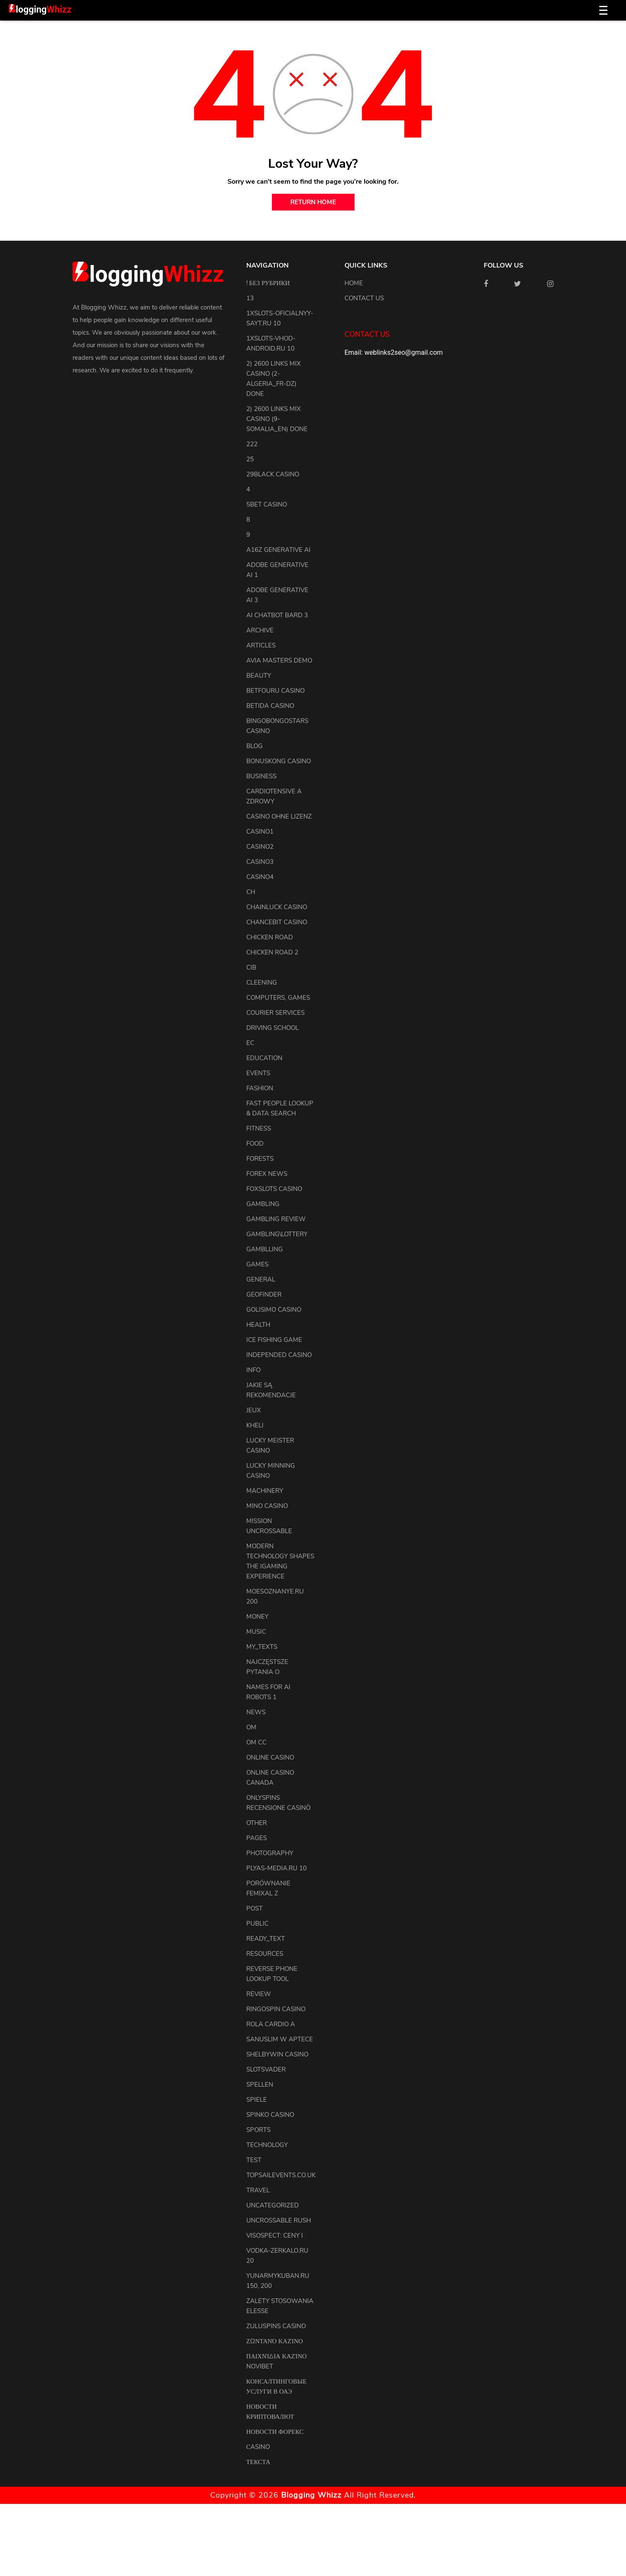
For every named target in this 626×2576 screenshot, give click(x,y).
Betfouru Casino (275, 690)
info (253, 1370)
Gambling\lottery (277, 1234)
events (258, 1073)
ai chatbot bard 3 (277, 615)
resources (264, 1954)
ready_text (265, 1938)
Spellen (259, 2084)
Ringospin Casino (275, 2009)
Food (254, 1143)
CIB (251, 967)
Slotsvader (266, 2069)
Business (261, 776)
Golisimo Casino (273, 1309)
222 (252, 444)
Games (257, 1264)
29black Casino (272, 474)
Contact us (364, 298)
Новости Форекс (275, 2432)
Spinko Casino (270, 2115)
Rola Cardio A (270, 2024)
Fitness (258, 1128)
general (260, 1279)
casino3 (260, 862)
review (258, 1994)
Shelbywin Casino (277, 2054)
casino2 (260, 846)
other (256, 1823)
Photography (269, 1853)
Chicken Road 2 (272, 952)
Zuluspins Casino (276, 2326)
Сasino (258, 2447)
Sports (258, 2130)
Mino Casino (267, 1506)
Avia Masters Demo (279, 660)
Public (257, 1923)
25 (250, 459)
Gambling (262, 1204)
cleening (261, 982)
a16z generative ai (278, 550)
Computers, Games (278, 997)
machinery (264, 1491)
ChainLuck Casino (276, 907)
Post (254, 1908)
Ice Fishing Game (274, 1340)
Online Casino (270, 1757)
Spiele (256, 2099)
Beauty (258, 675)
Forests (260, 1158)
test (253, 2160)
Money (257, 1616)
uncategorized (272, 2205)
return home (313, 202)
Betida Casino (270, 706)
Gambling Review (276, 1219)
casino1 (260, 831)
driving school (272, 1028)
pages (256, 1838)
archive (260, 630)
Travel (258, 2190)
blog (254, 746)
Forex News (266, 1174)
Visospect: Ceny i (274, 2235)
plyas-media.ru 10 (276, 1868)
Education (264, 1058)
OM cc (256, 1742)
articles (261, 645)
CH (250, 892)
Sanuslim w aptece (279, 2039)
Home (353, 283)
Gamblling (264, 1249)
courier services (275, 1013)
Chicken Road (269, 937)
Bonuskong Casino (278, 761)
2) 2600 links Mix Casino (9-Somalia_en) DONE (277, 419)
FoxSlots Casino (274, 1189)
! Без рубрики (268, 283)
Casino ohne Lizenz (279, 816)
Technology (267, 2145)
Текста (258, 2462)
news (256, 1712)
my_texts (261, 1647)
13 (250, 298)
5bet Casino (266, 504)
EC (250, 1043)
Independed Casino (279, 1355)
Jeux (253, 1410)
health (258, 1324)
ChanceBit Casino (276, 922)
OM (251, 1727)
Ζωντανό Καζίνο (274, 2341)
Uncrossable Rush (278, 2220)
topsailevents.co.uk (281, 2175)
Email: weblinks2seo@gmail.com (393, 352)
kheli (254, 1425)
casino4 (260, 877)
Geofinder (264, 1294)
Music (256, 1631)
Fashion (259, 1088)
